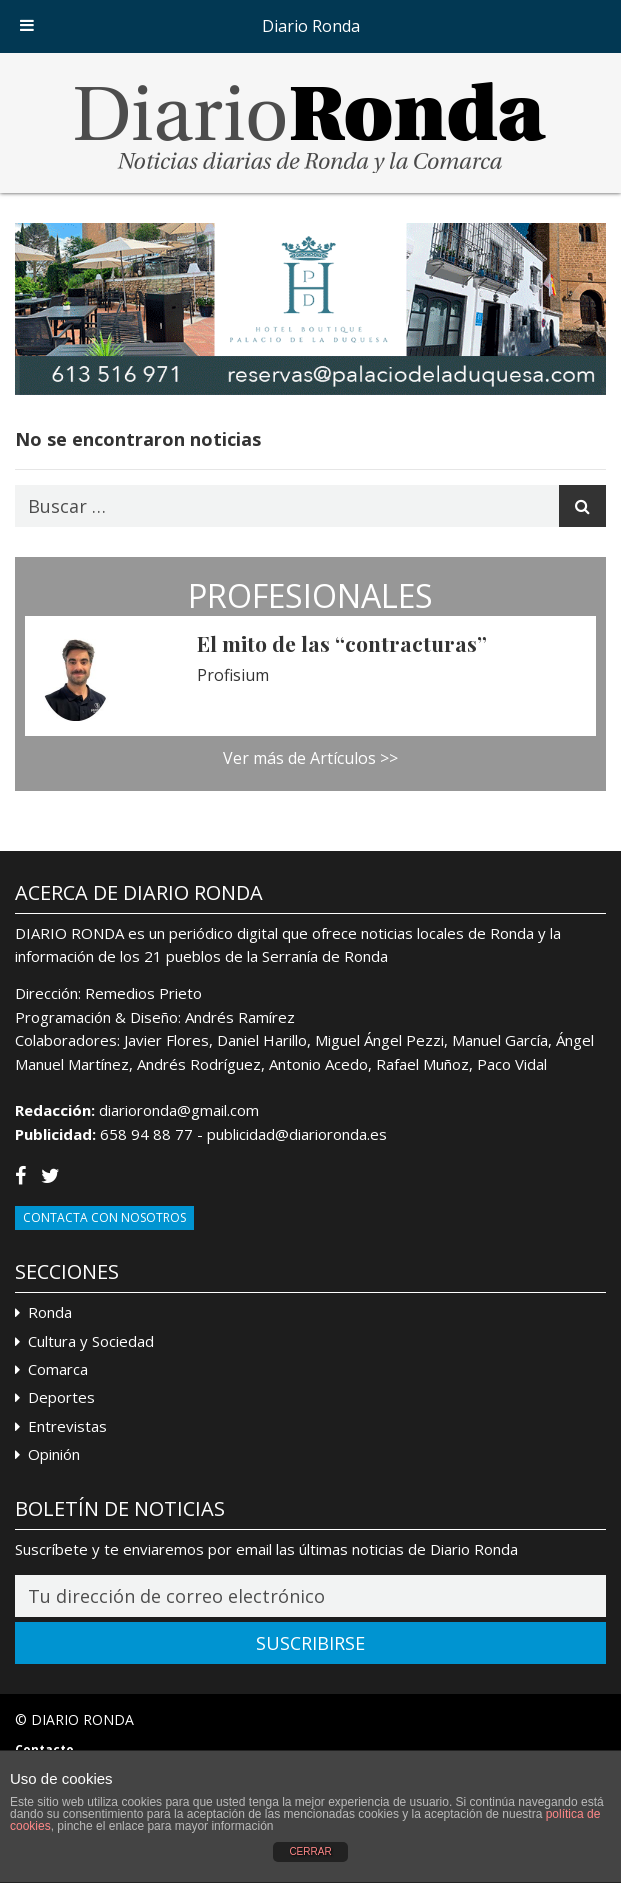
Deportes (61, 1397)
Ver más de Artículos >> (310, 758)
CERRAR (310, 1851)
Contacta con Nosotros (104, 1217)
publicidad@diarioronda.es (297, 1134)
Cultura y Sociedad (91, 1341)
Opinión (54, 1454)
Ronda (50, 1312)
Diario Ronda (311, 26)
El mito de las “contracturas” (342, 643)
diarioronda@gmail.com (179, 1110)
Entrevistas (67, 1426)
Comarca (58, 1369)
